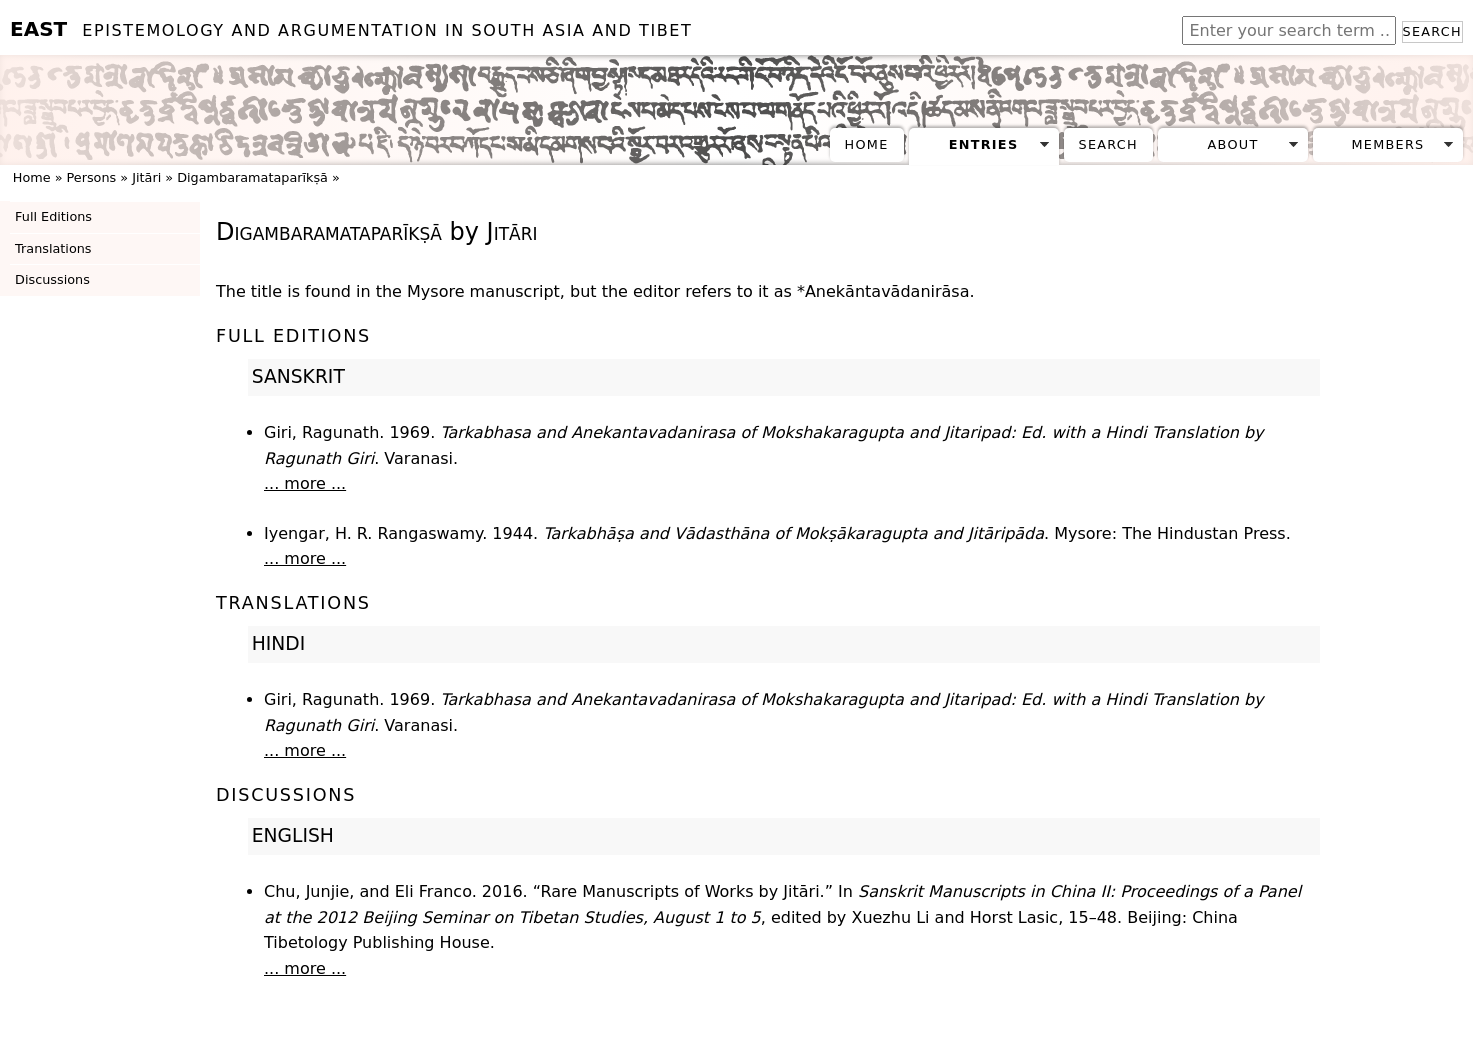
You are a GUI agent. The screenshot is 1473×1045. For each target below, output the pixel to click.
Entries (984, 144)
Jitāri (146, 177)
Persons (92, 177)
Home (867, 144)
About (1233, 144)
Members (1387, 144)
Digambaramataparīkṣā (252, 177)
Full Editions (53, 216)
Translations (53, 248)
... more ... (305, 483)
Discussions (52, 279)
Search (1432, 31)
